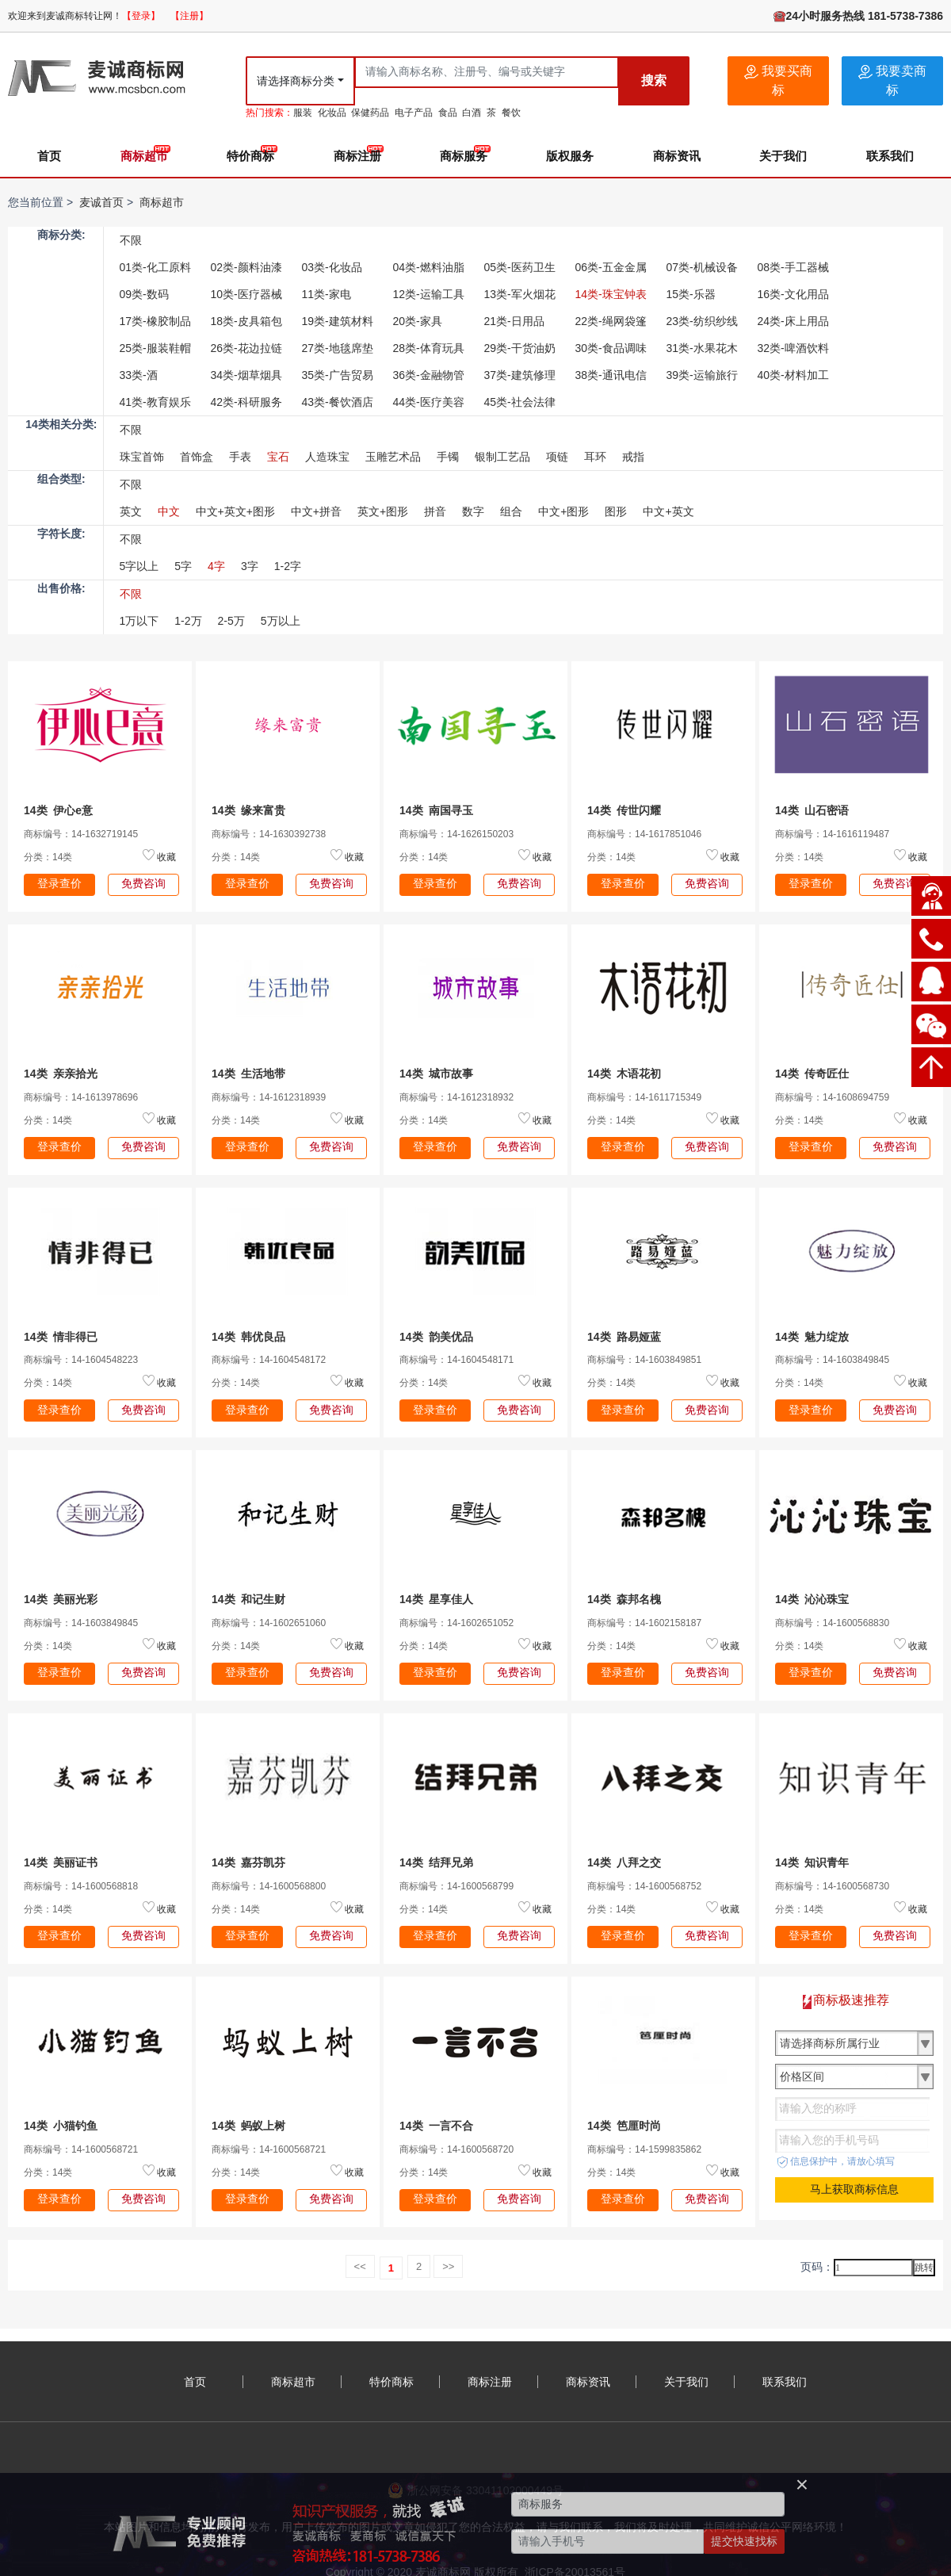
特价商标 (250, 156)
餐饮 (511, 112)
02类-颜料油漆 (246, 267)
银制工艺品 (502, 456)
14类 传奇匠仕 (812, 1073)
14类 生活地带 (248, 1073)
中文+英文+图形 (235, 511)
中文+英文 (668, 511)
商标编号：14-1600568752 (644, 1886)
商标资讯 (677, 156)
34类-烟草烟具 (246, 375)
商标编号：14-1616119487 (832, 834)
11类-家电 (326, 294)
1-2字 (287, 566)
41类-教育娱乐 (155, 402)
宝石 (278, 456)
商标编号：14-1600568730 (832, 1886)
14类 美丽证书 (60, 1862)
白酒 (471, 112)
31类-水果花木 (702, 348)
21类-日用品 (514, 321)
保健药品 (370, 112)
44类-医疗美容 (428, 402)
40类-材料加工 (793, 375)
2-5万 (231, 620)
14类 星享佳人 (436, 1599)
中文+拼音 (316, 511)
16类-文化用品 (793, 294)
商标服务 (463, 156)
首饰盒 (196, 456)
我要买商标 (778, 80)
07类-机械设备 (702, 267)
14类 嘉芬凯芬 (248, 1862)
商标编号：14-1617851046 (644, 834)
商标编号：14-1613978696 (81, 1097)
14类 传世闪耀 (624, 810)
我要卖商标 (892, 80)
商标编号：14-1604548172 (269, 1359)
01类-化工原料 (155, 267)
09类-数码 (144, 294)
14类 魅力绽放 (812, 1336)
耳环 (595, 456)
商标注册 (357, 156)
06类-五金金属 (611, 267)
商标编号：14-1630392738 (269, 834)
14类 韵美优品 (436, 1336)
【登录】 (141, 15)
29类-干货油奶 (520, 348)
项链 (557, 456)
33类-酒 (139, 375)
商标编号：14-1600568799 (456, 1886)
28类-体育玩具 (428, 348)
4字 (216, 566)
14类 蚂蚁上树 (248, 2125)
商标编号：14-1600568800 (269, 1886)
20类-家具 (417, 321)
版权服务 (570, 156)
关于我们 (783, 156)
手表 (240, 456)
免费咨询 (143, 883)
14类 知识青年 (812, 1862)
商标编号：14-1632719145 (81, 834)
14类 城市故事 (436, 1073)
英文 (131, 511)
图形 (616, 511)
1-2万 (187, 620)
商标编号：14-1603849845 (832, 1359)
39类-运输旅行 (702, 375)
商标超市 (144, 156)
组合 (511, 511)
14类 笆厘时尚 (624, 2125)
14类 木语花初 (624, 1073)
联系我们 (890, 156)
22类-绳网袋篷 (611, 321)
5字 (183, 566)
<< (360, 2266)
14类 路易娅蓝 (624, 1336)
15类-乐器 (691, 294)
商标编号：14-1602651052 (456, 1623)
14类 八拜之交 (624, 1862)
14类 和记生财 (248, 1599)
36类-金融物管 (428, 375)
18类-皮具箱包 (246, 321)
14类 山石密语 (812, 810)
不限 (131, 240)
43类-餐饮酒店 (337, 402)
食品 (447, 112)
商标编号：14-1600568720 (456, 2149)
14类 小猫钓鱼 (60, 2125)
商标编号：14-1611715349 (644, 1097)
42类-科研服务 (246, 402)
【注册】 (189, 15)
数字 (473, 511)
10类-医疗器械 (246, 294)
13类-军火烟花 (520, 294)
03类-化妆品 (332, 267)
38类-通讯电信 (611, 375)
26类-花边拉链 (246, 348)
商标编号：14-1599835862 (644, 2149)
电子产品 (414, 112)
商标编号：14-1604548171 (456, 1359)
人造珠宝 (327, 456)
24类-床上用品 (793, 321)
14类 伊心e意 (58, 810)
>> (448, 2266)
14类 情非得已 (60, 1336)
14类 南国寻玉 (436, 810)
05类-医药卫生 (520, 267)
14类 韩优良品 (248, 1336)
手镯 (448, 456)
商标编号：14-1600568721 (81, 2149)
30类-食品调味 (611, 348)
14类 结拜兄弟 (436, 1862)
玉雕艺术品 (393, 456)
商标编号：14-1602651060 (269, 1623)
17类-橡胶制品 (155, 321)
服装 (302, 112)
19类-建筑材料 (337, 321)
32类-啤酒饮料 (793, 348)
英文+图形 (382, 511)
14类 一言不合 (436, 2125)
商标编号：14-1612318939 (269, 1097)
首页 (49, 156)
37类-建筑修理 (520, 375)
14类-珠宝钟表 (611, 294)
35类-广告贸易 (337, 375)
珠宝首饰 (142, 456)
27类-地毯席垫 (337, 348)
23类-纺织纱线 (702, 321)
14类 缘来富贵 (248, 810)
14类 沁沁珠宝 (812, 1599)
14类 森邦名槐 (624, 1599)
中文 (169, 511)
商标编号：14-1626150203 (456, 834)
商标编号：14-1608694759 (832, 1097)
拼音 (435, 511)
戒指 (633, 456)
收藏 (166, 857)
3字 (249, 566)
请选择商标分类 (295, 81)
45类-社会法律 (520, 402)
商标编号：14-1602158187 (644, 1623)
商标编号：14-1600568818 (81, 1886)
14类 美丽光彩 (60, 1599)
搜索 (653, 80)
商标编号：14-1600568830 (832, 1623)
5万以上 (280, 620)
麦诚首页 (101, 202)
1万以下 (139, 620)
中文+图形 (563, 511)
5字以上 (139, 566)
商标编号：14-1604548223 (81, 1359)
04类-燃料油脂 (428, 267)
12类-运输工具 (428, 294)
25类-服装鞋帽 (155, 348)
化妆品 (332, 112)
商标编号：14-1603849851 (644, 1359)
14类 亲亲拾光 (60, 1073)
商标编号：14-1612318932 (456, 1097)
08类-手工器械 (793, 267)
